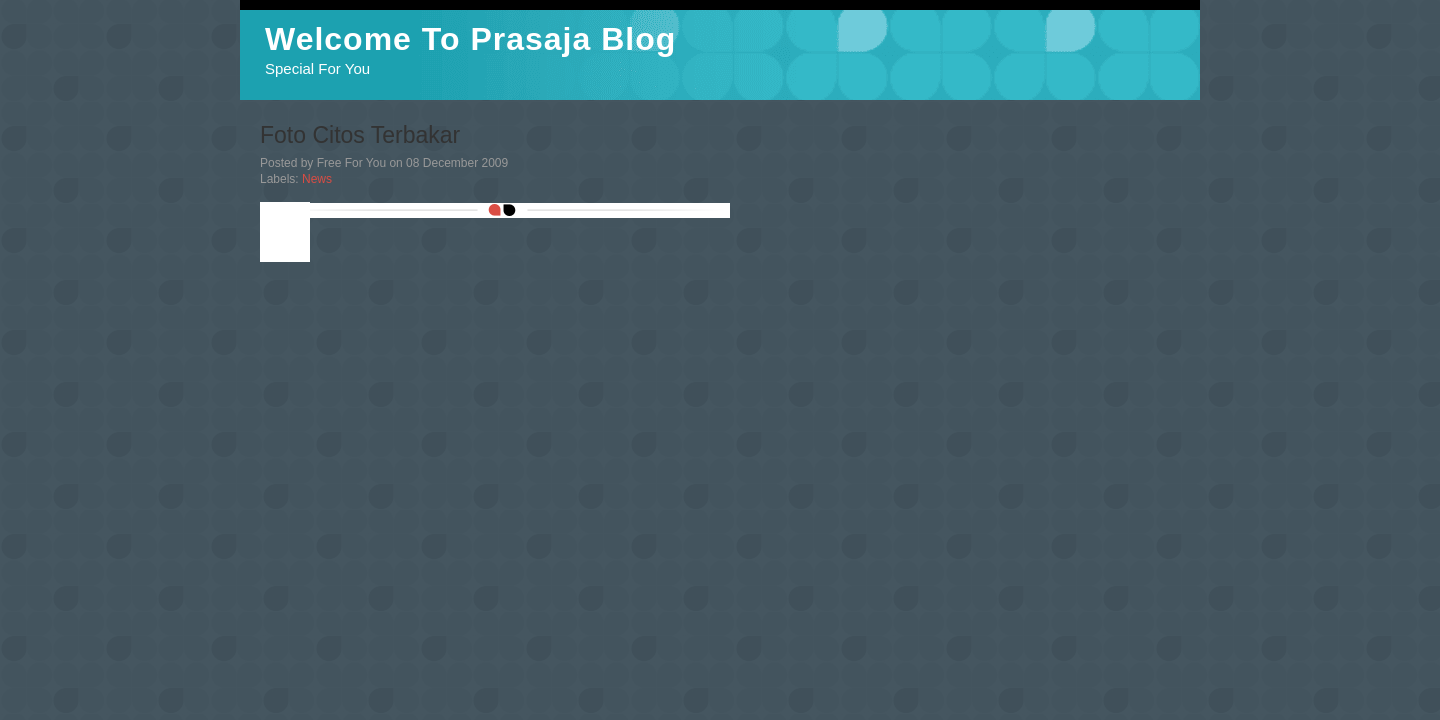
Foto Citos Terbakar (360, 135)
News (317, 179)
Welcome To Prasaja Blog (470, 39)
